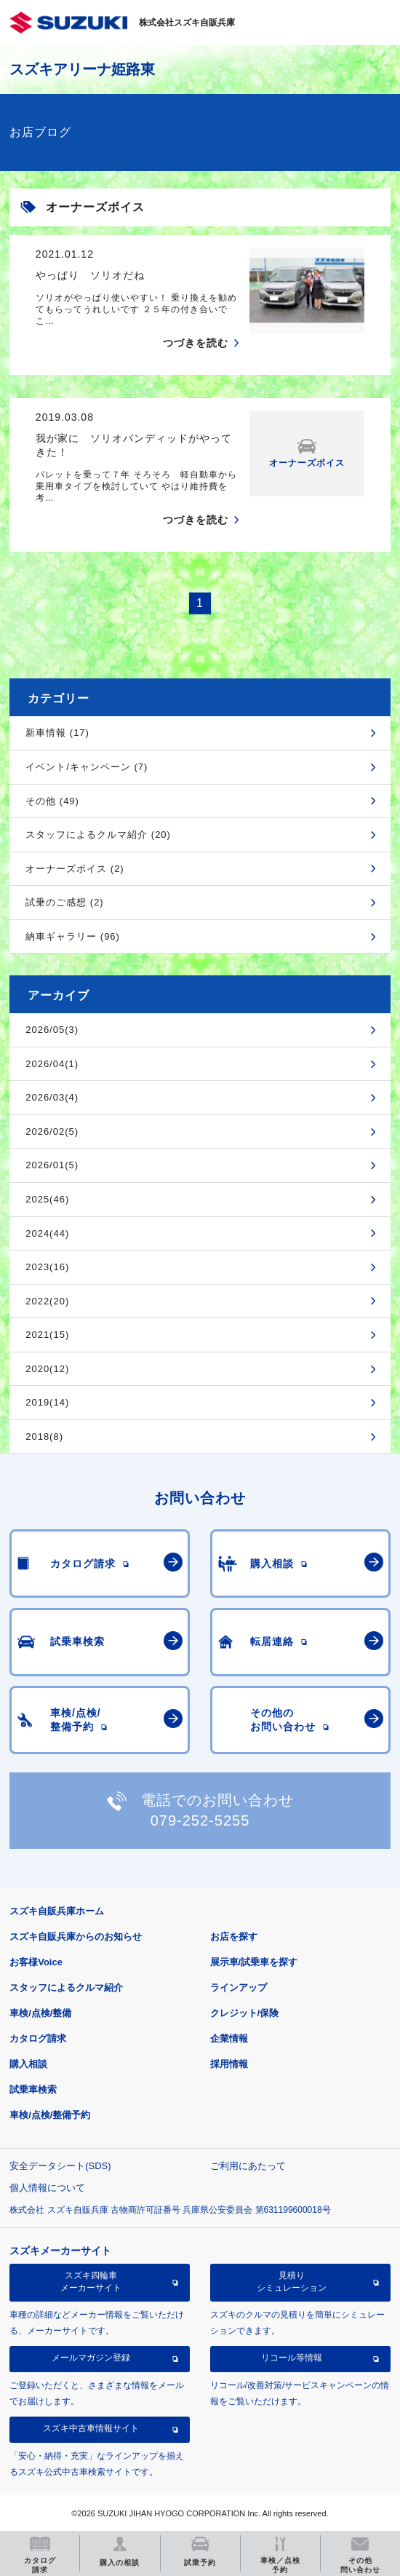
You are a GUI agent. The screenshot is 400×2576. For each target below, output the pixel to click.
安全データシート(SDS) (60, 2165)
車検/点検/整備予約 (49, 2114)
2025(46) (47, 1199)
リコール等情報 (291, 2358)
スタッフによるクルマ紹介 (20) (98, 834)
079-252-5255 (200, 1820)
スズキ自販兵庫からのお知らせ (75, 1936)
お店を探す (233, 1936)
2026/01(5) (52, 1165)
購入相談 (28, 2063)
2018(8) (44, 1436)
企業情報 (229, 2038)
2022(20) (47, 1301)
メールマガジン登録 (91, 2358)
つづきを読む (195, 343)
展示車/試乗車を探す (254, 1962)
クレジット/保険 (244, 2013)
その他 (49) (52, 801)
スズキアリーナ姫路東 (82, 69)
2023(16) (47, 1266)
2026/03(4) (52, 1097)
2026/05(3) (52, 1029)
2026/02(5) (52, 1131)
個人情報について (47, 2187)
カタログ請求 (37, 2038)
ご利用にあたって (248, 2165)
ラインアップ (238, 1987)
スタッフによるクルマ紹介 (66, 1987)
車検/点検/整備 (40, 2013)
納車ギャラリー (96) (72, 936)
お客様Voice (36, 1962)
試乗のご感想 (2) (64, 902)
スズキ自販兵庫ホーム (56, 1911)
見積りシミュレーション (292, 2281)
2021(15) (47, 1334)
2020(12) (47, 1368)
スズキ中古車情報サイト (91, 2428)
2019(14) (47, 1402)
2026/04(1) (52, 1063)
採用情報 (229, 2063)
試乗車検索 (33, 2089)
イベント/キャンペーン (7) (86, 766)
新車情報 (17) (57, 732)
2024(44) (47, 1233)
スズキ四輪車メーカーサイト (90, 2281)
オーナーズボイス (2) (74, 868)
